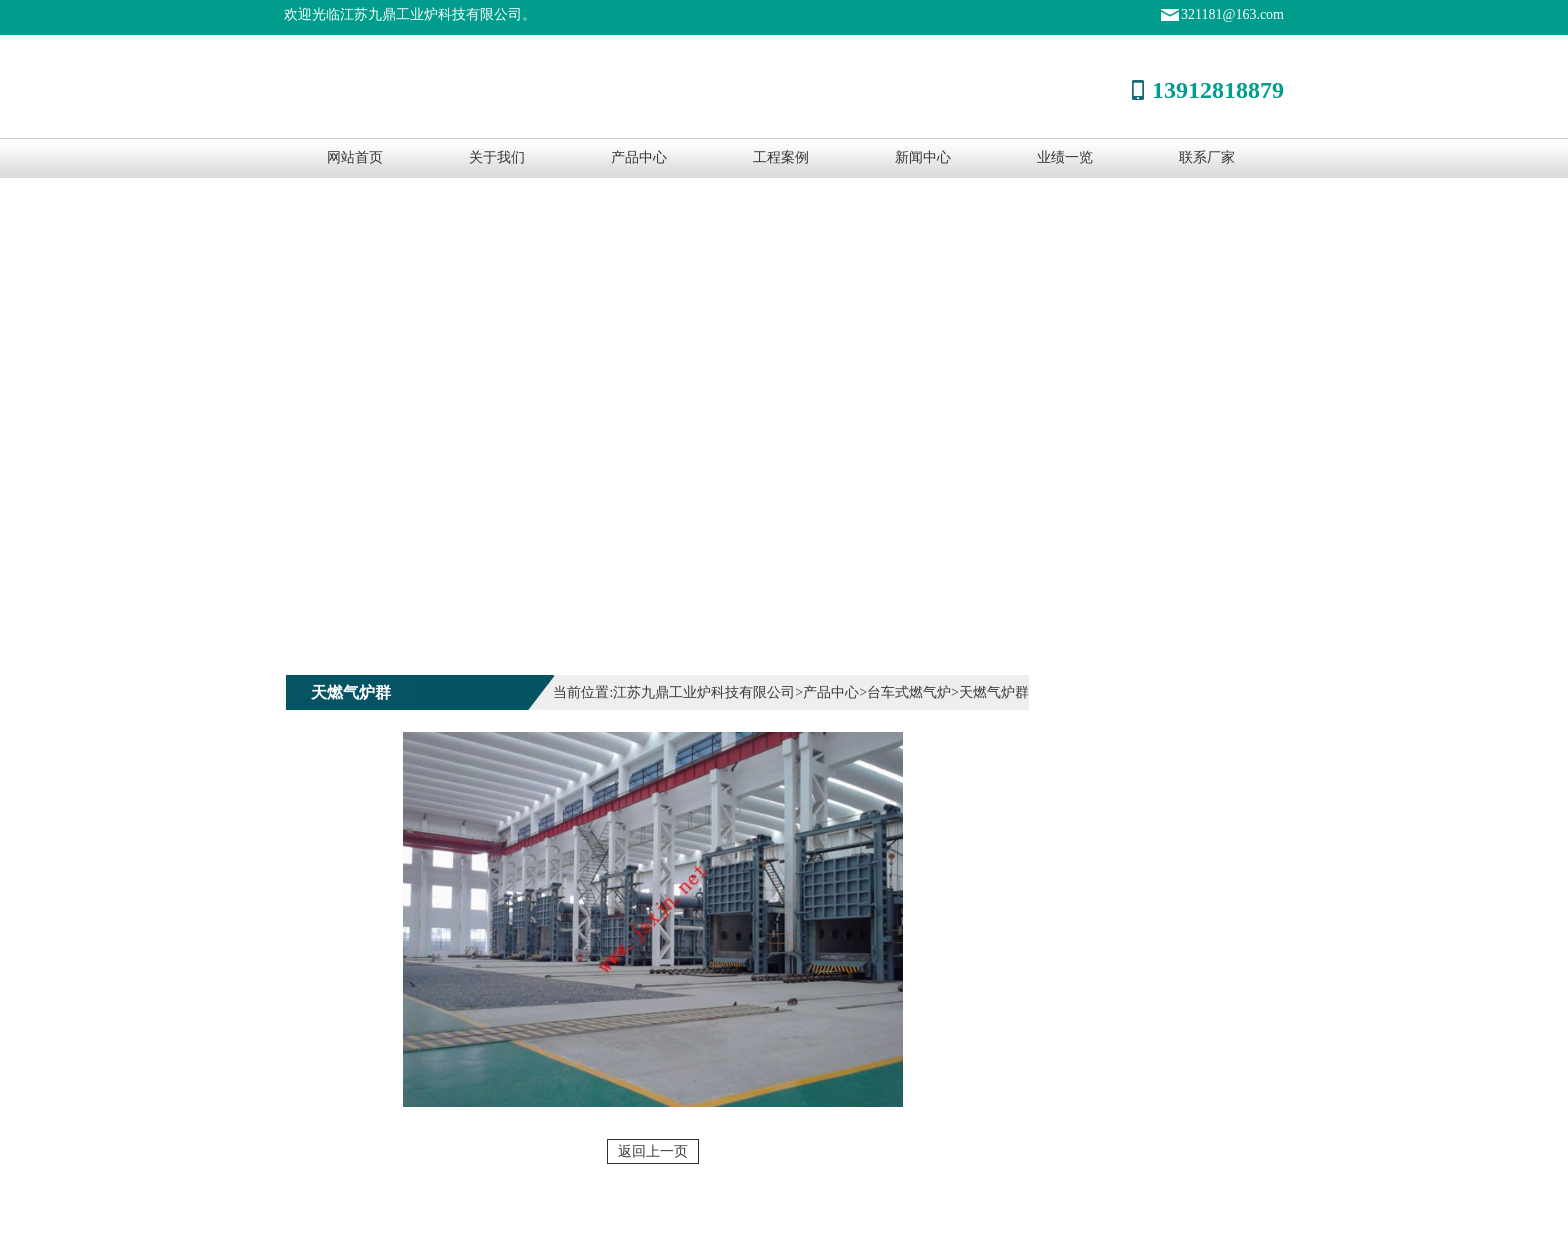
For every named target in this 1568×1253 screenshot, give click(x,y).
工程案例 (781, 157)
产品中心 (639, 157)
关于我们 (497, 157)
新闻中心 (923, 157)
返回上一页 (653, 1151)
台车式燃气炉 (909, 692)
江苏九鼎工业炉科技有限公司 (704, 692)
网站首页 (355, 157)
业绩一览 (1065, 157)
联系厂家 (1207, 157)
